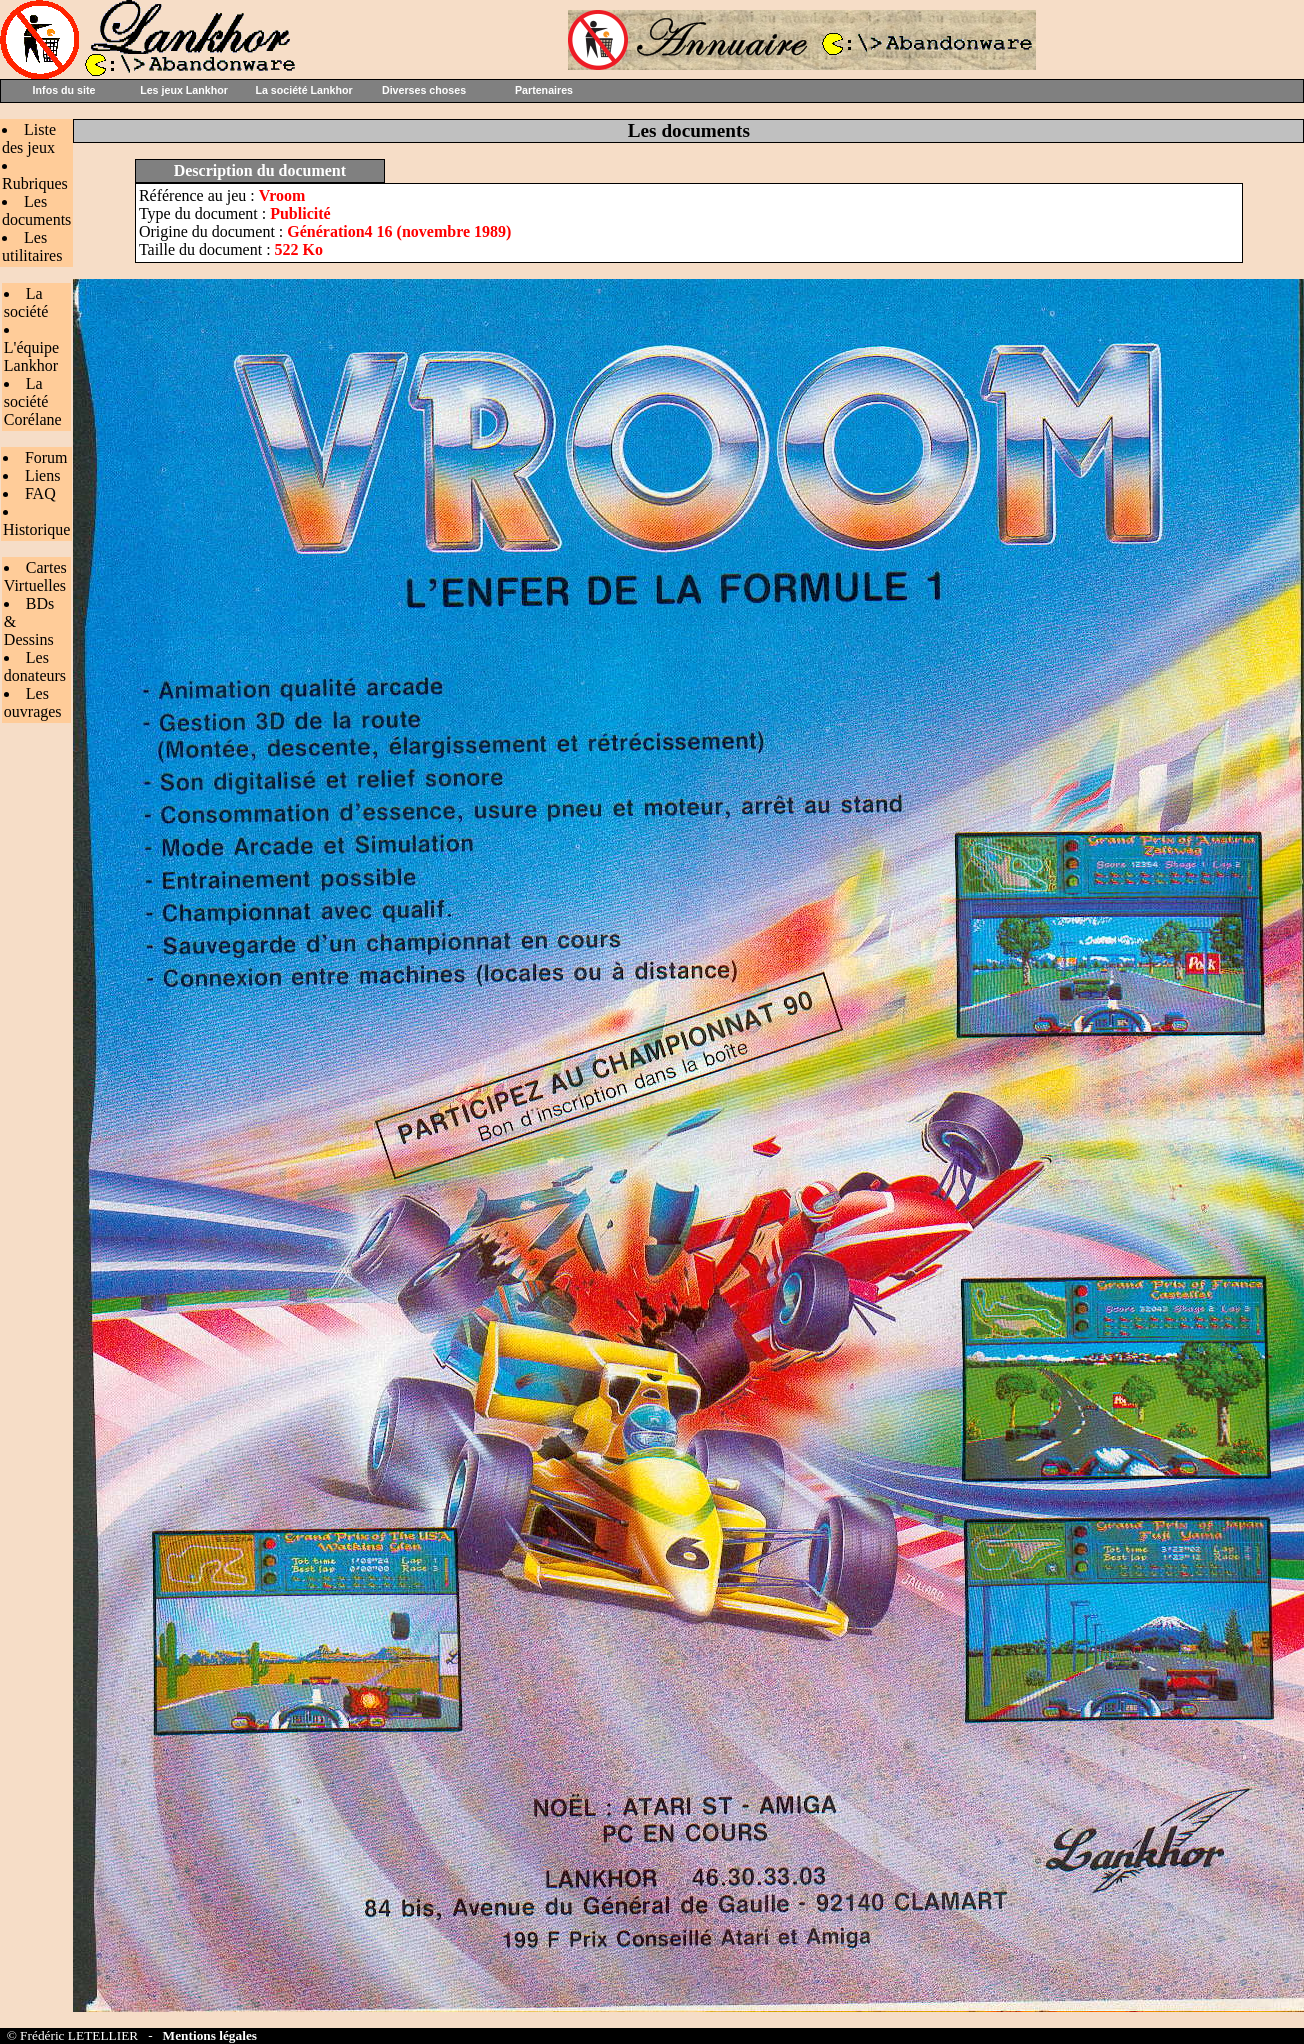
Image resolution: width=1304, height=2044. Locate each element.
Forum (46, 457)
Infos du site (64, 90)
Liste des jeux (29, 138)
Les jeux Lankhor (184, 90)
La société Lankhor (303, 90)
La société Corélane (33, 401)
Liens (43, 475)
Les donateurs (35, 666)
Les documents (36, 210)
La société (26, 302)
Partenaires (544, 90)
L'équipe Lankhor (31, 356)
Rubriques (35, 183)
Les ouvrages (33, 702)
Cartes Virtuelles (35, 576)
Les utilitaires (32, 246)
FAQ (40, 493)
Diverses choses (424, 90)
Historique (37, 529)
